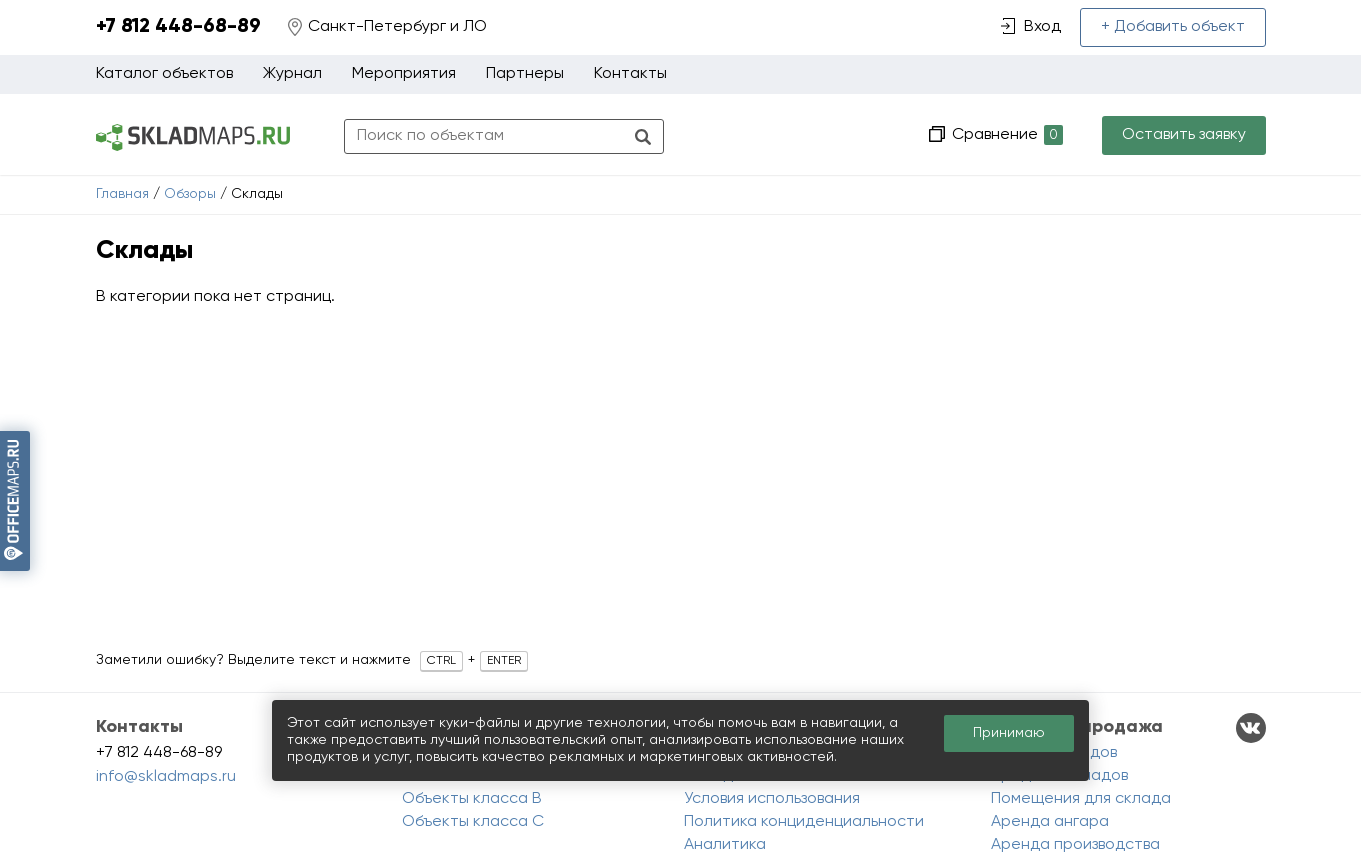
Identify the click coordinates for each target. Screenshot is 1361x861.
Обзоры (190, 194)
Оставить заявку (1184, 135)
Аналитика (725, 845)
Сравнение (1005, 135)
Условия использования (772, 799)
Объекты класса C (473, 822)
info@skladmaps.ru (166, 777)
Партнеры (525, 74)
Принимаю (1009, 733)
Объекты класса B (472, 799)
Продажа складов (1059, 776)
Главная (122, 194)
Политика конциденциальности (804, 822)
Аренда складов (1054, 753)
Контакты (630, 74)
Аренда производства (1075, 845)
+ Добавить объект (1173, 27)
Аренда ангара (1050, 822)
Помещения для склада (1081, 799)
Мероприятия (404, 74)
